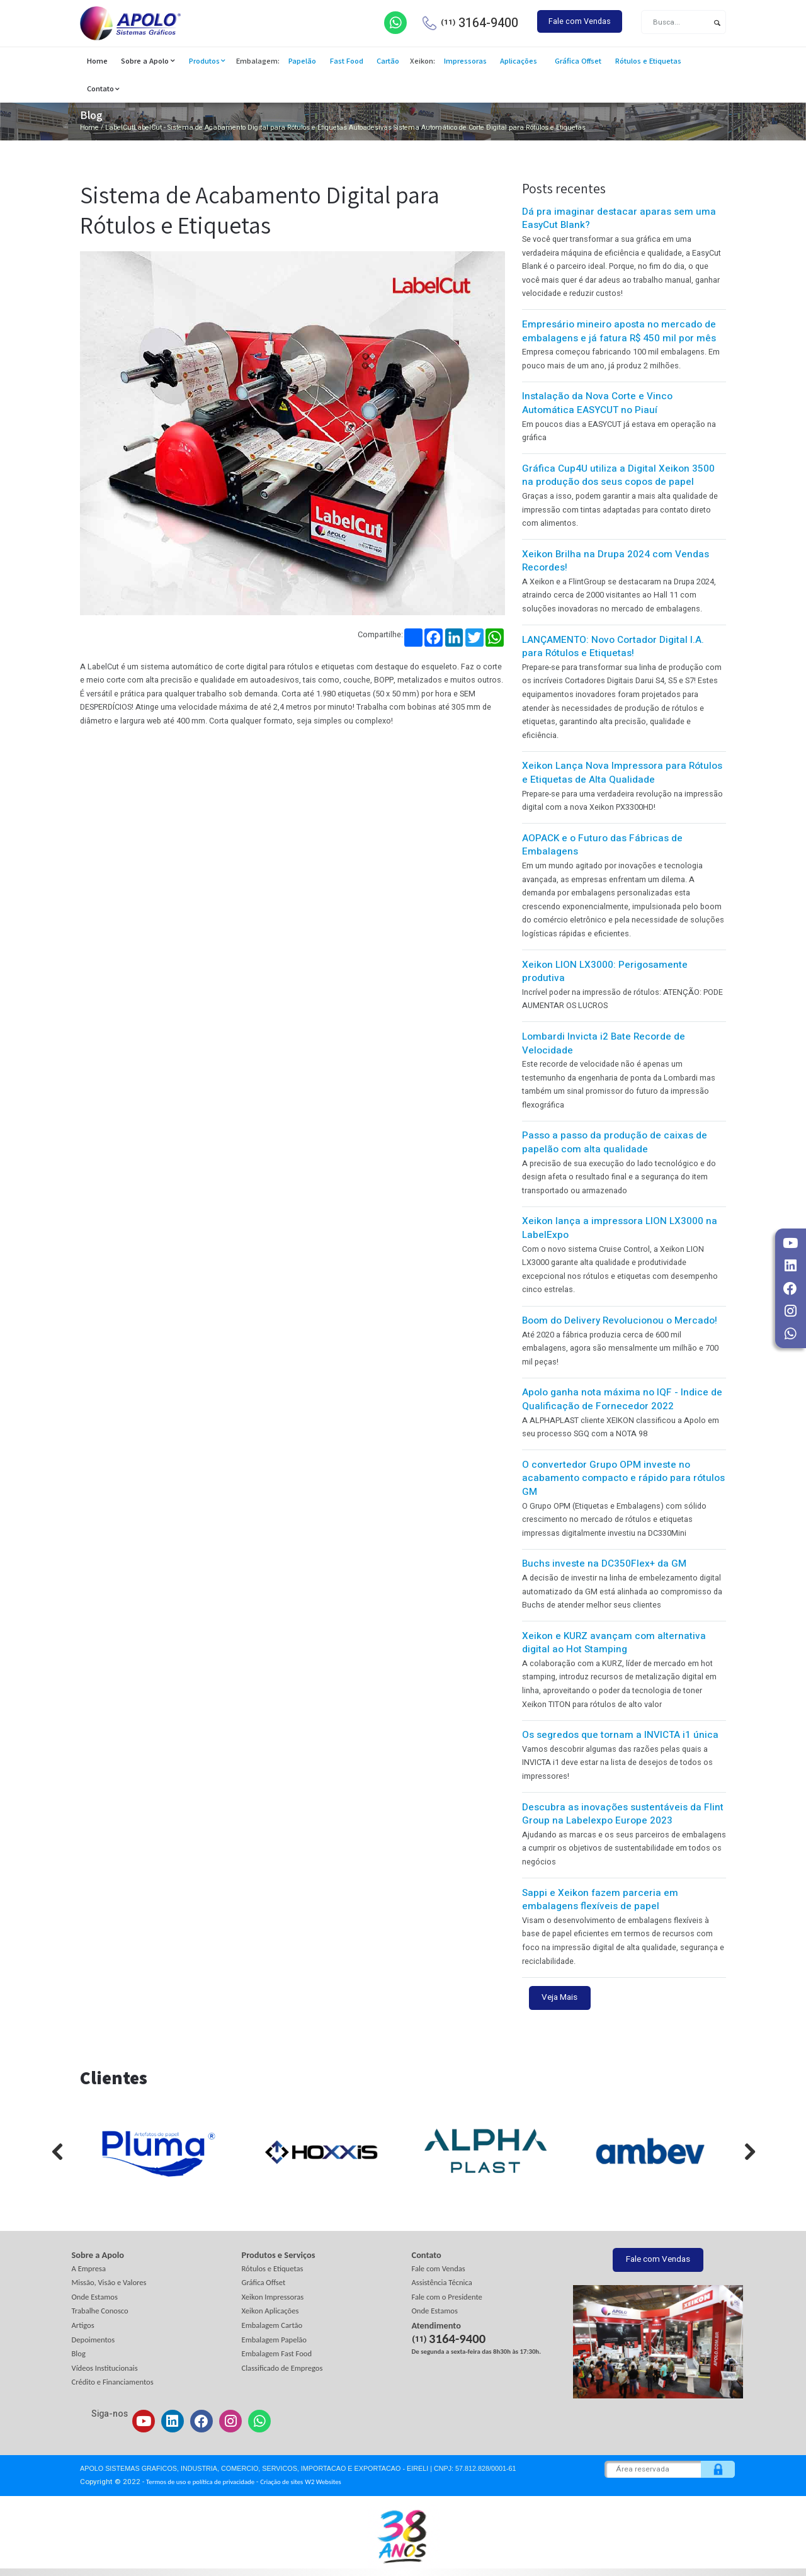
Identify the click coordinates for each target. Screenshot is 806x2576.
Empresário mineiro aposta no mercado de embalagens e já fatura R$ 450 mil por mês (619, 331)
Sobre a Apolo (145, 60)
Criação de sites (281, 2482)
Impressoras (465, 60)
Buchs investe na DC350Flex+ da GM (604, 1563)
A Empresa (89, 2268)
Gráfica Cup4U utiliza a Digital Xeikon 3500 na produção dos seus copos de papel (618, 475)
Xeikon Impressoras (273, 2296)
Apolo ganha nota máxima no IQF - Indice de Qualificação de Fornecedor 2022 (622, 1399)
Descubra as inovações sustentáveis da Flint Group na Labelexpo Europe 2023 (623, 1814)
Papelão (302, 60)
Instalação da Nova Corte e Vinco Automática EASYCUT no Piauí (597, 403)
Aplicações (518, 60)
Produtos (204, 60)
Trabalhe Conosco (100, 2310)
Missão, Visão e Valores (109, 2282)
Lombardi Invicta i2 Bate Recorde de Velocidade (603, 1043)
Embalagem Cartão (272, 2325)
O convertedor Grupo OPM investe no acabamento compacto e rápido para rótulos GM (623, 1478)
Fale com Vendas (579, 21)
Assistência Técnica (442, 2282)
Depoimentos (93, 2339)
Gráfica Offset (578, 60)
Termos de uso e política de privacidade (200, 2482)
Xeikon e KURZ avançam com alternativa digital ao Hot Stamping (614, 1643)
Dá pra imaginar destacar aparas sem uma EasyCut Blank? (619, 218)
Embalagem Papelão (274, 2339)
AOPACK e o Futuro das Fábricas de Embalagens (602, 845)
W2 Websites (323, 2482)
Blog (79, 2353)
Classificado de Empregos (282, 2368)
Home (97, 60)
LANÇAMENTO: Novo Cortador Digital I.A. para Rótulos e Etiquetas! (613, 647)
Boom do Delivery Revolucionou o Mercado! (619, 1320)
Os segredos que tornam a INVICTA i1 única (620, 1735)
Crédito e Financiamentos (113, 2381)
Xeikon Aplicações (270, 2310)
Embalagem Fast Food (277, 2353)
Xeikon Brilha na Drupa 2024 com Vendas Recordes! (615, 561)
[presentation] (48, 2152)
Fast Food (346, 60)
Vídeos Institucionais (105, 2368)
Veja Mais (559, 1997)
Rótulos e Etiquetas (648, 60)
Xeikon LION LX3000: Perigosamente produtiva (605, 971)
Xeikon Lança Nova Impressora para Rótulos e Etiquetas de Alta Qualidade (622, 772)
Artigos (83, 2325)
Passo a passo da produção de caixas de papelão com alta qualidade (614, 1142)
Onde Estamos (95, 2296)
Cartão (388, 60)
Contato (100, 88)
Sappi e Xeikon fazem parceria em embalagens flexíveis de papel (600, 1900)
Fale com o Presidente (447, 2296)
